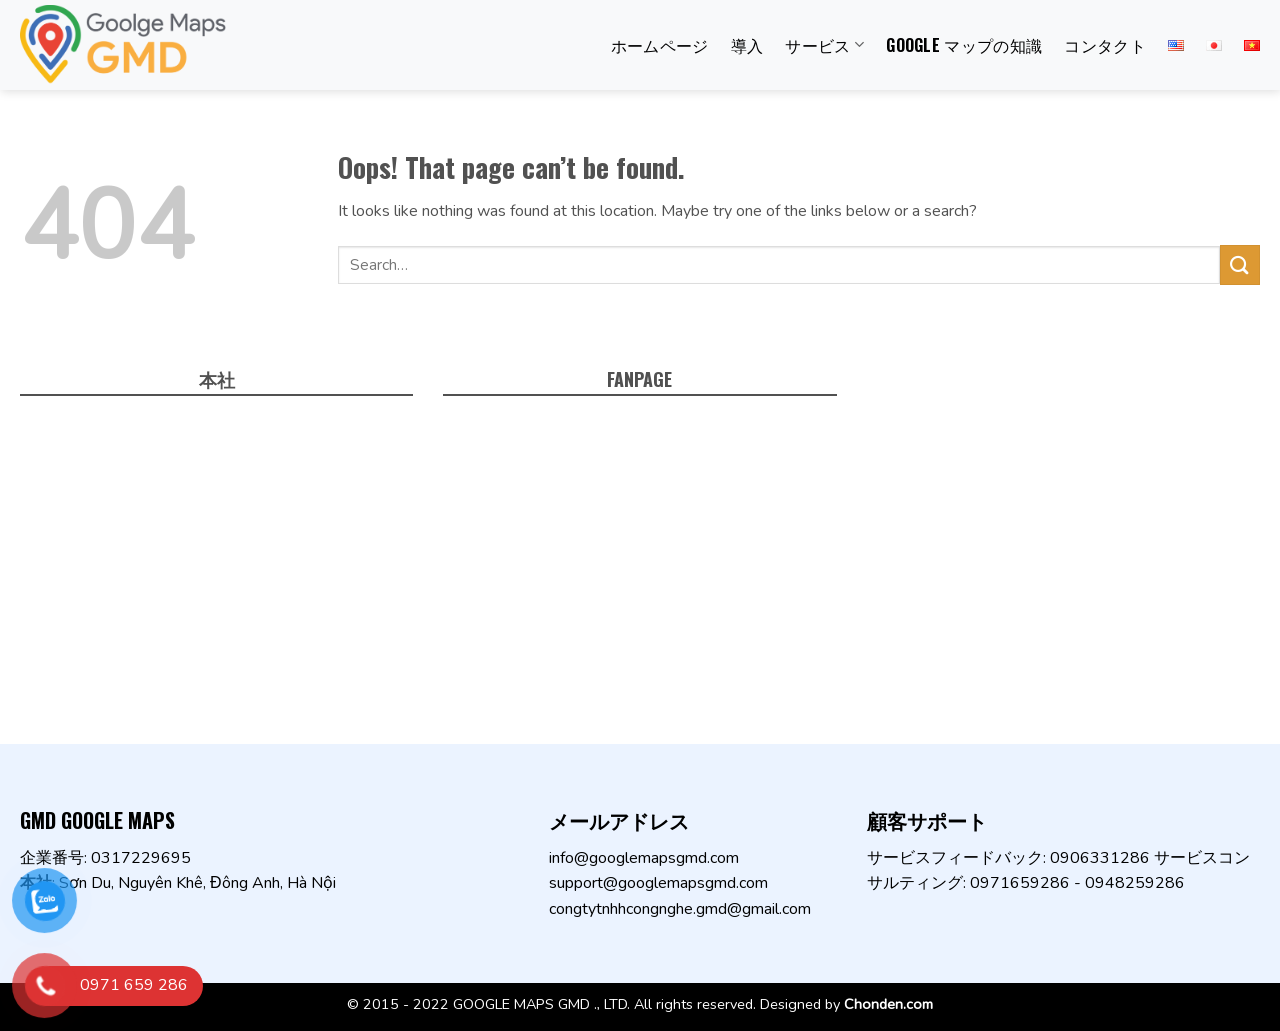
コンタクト (1105, 45)
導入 (747, 45)
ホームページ (660, 45)
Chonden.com (888, 1004)
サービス (824, 45)
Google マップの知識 (964, 45)
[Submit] (1240, 264)
